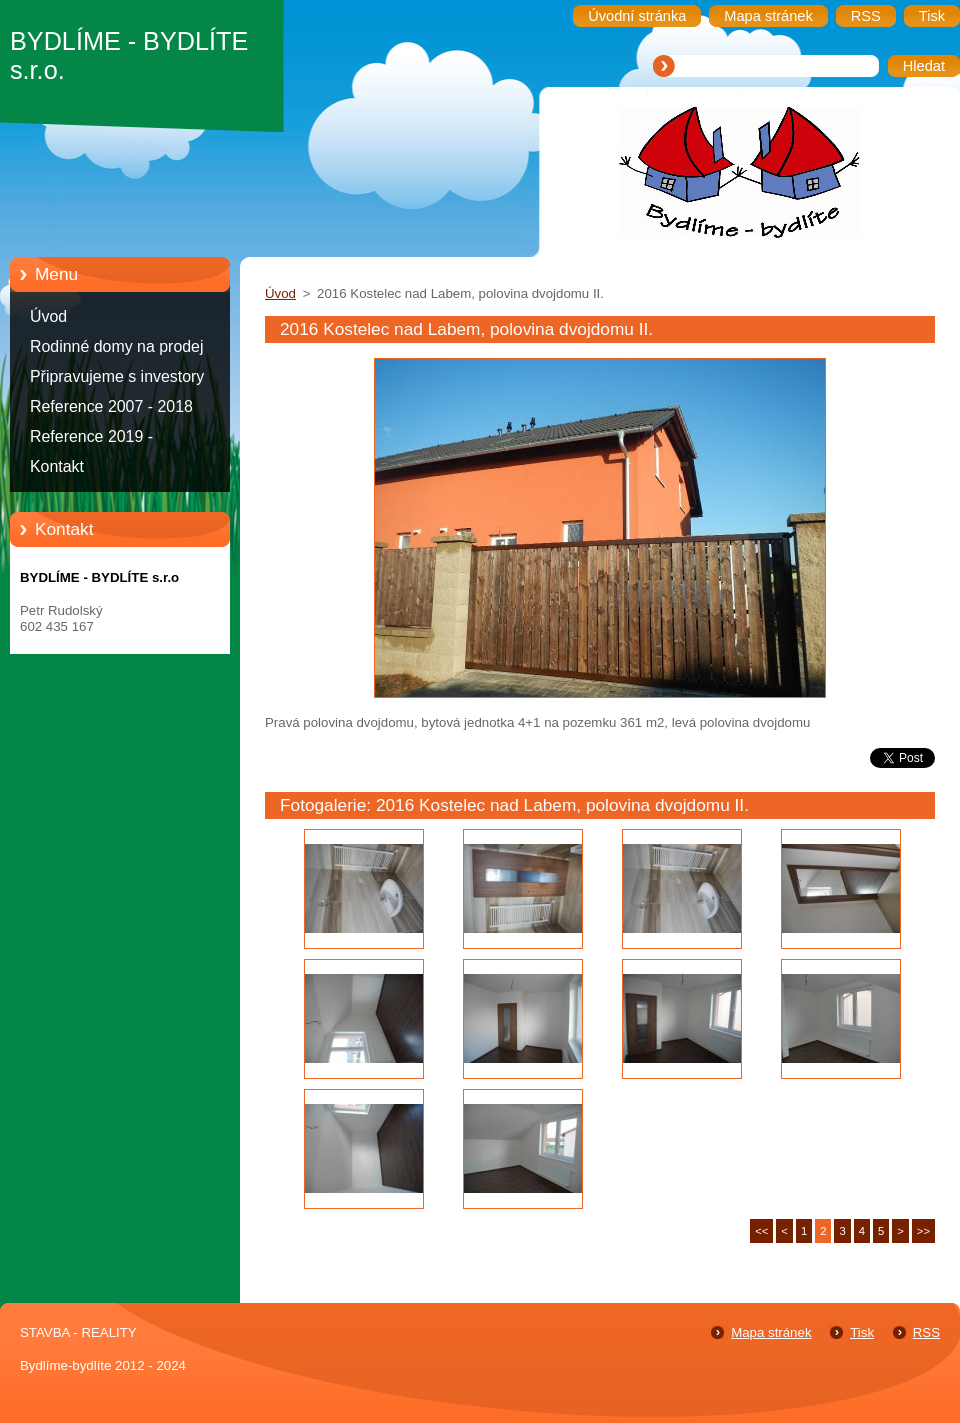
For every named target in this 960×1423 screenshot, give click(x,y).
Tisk (862, 1332)
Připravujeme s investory (117, 376)
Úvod (48, 316)
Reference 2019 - (91, 436)
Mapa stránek (771, 1332)
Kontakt (57, 466)
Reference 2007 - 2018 (111, 406)
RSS (926, 1332)
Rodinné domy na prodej (117, 346)
